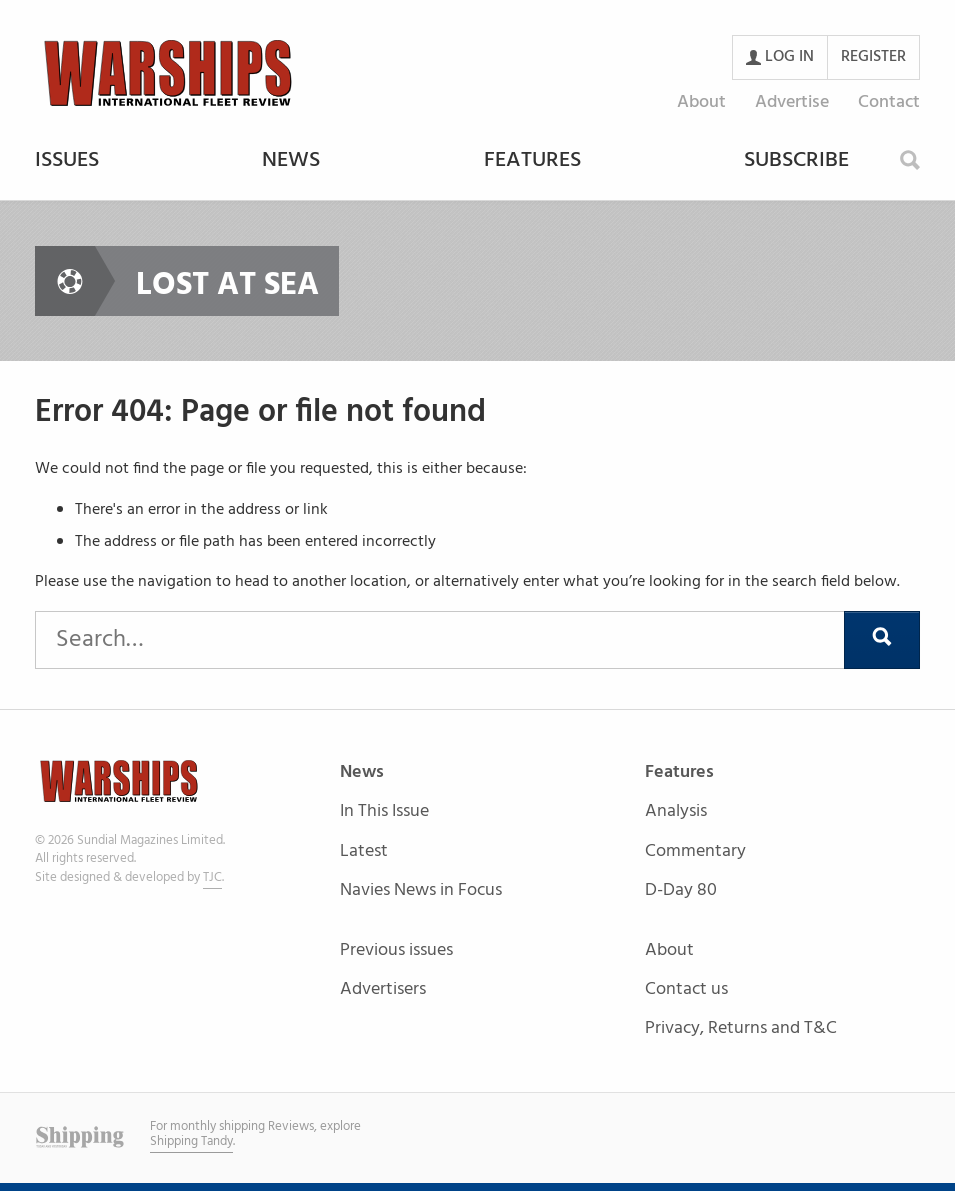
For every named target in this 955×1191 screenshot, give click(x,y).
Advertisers (383, 989)
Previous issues (396, 951)
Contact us (686, 990)
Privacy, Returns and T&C (741, 1028)
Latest (364, 852)
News (291, 162)
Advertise (792, 102)
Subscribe (796, 162)
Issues (67, 162)
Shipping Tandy (191, 1141)
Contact (889, 102)
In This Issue (384, 812)
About (701, 102)
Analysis (676, 812)
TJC (212, 877)
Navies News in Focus (421, 890)
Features (532, 162)
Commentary (695, 852)
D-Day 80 (681, 890)
